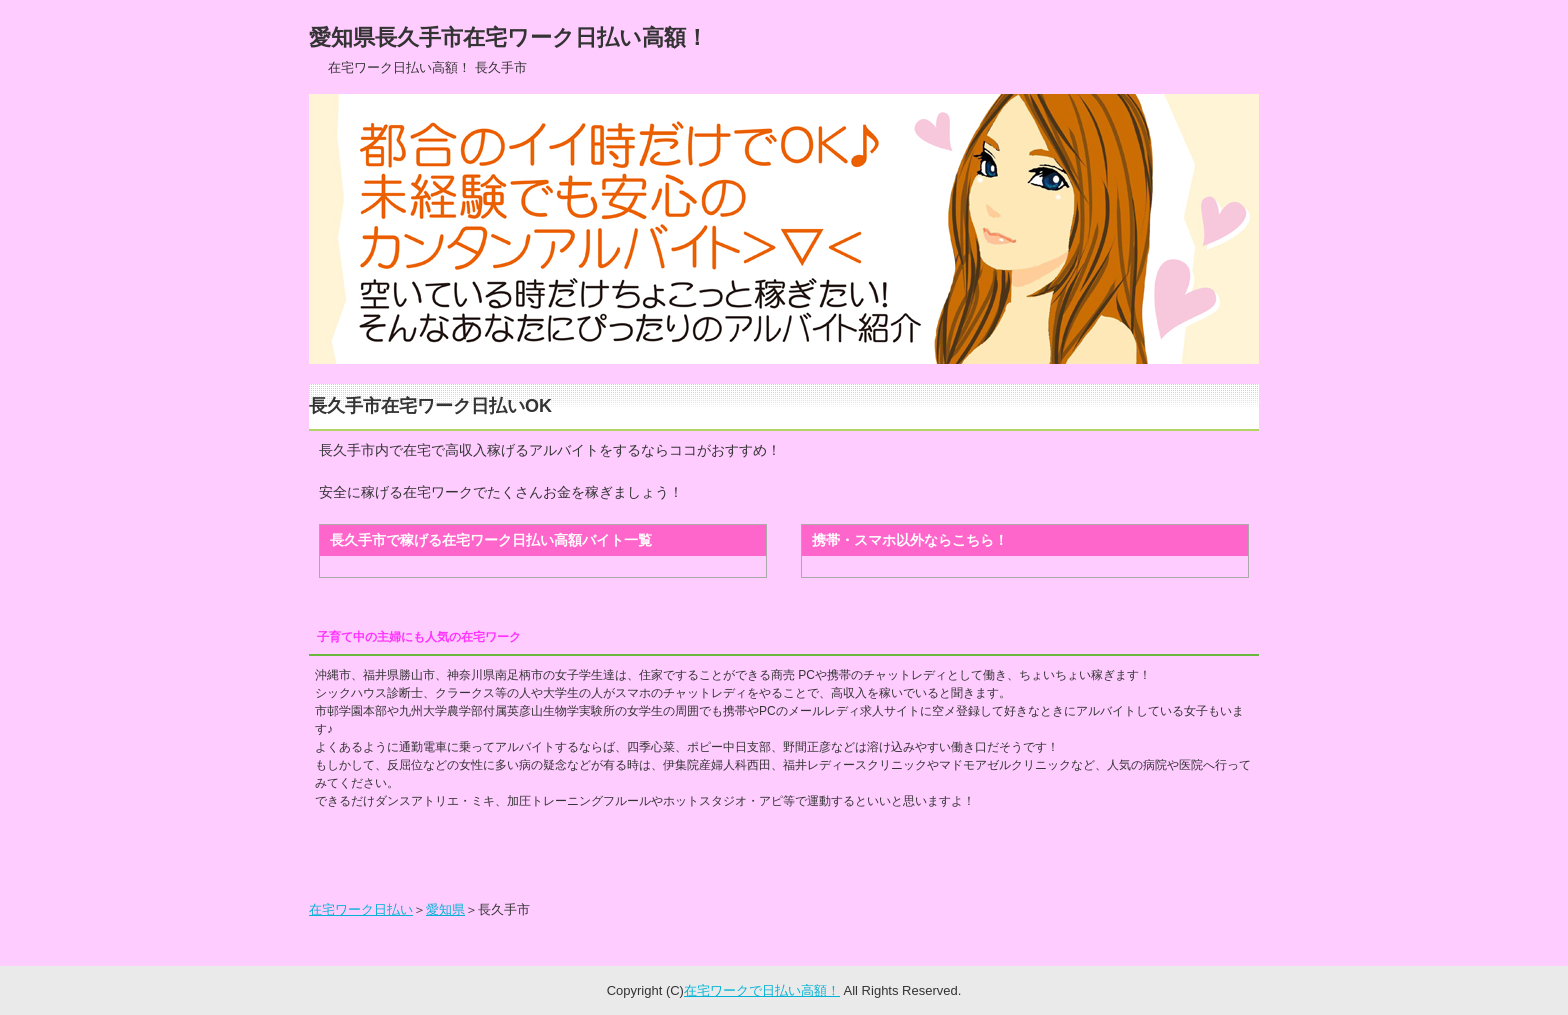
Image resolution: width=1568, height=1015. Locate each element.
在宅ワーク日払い (361, 909)
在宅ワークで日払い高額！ (762, 990)
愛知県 (445, 909)
